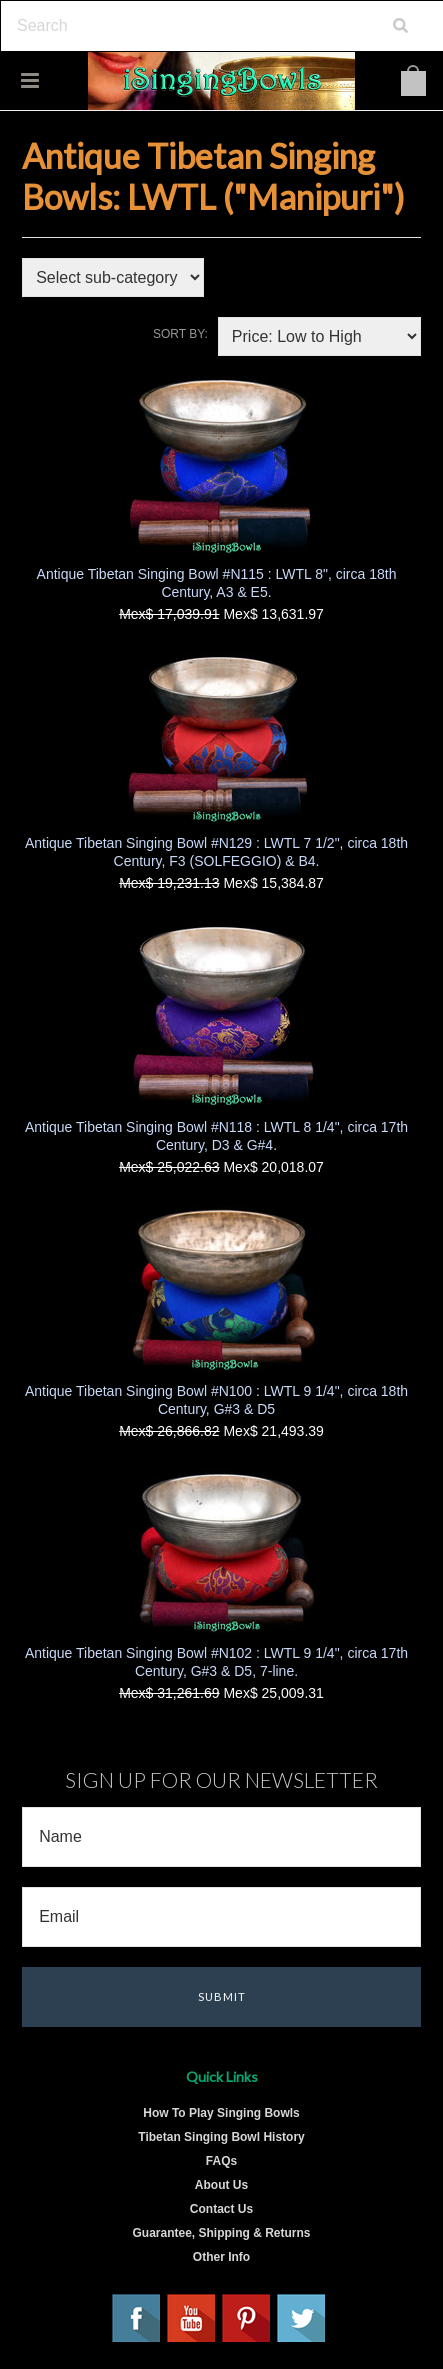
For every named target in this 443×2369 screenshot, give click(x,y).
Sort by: (180, 334)
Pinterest (247, 2319)
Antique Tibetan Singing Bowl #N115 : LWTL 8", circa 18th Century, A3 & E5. (217, 583)
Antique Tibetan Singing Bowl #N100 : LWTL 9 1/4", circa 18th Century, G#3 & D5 (216, 1400)
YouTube (192, 2319)
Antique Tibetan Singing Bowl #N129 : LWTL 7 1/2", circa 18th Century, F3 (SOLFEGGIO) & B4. (216, 852)
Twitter (302, 2319)
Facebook (137, 2319)
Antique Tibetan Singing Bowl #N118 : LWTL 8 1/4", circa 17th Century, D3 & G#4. (216, 1136)
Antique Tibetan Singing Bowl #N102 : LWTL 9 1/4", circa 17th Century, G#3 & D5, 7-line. (216, 1662)
